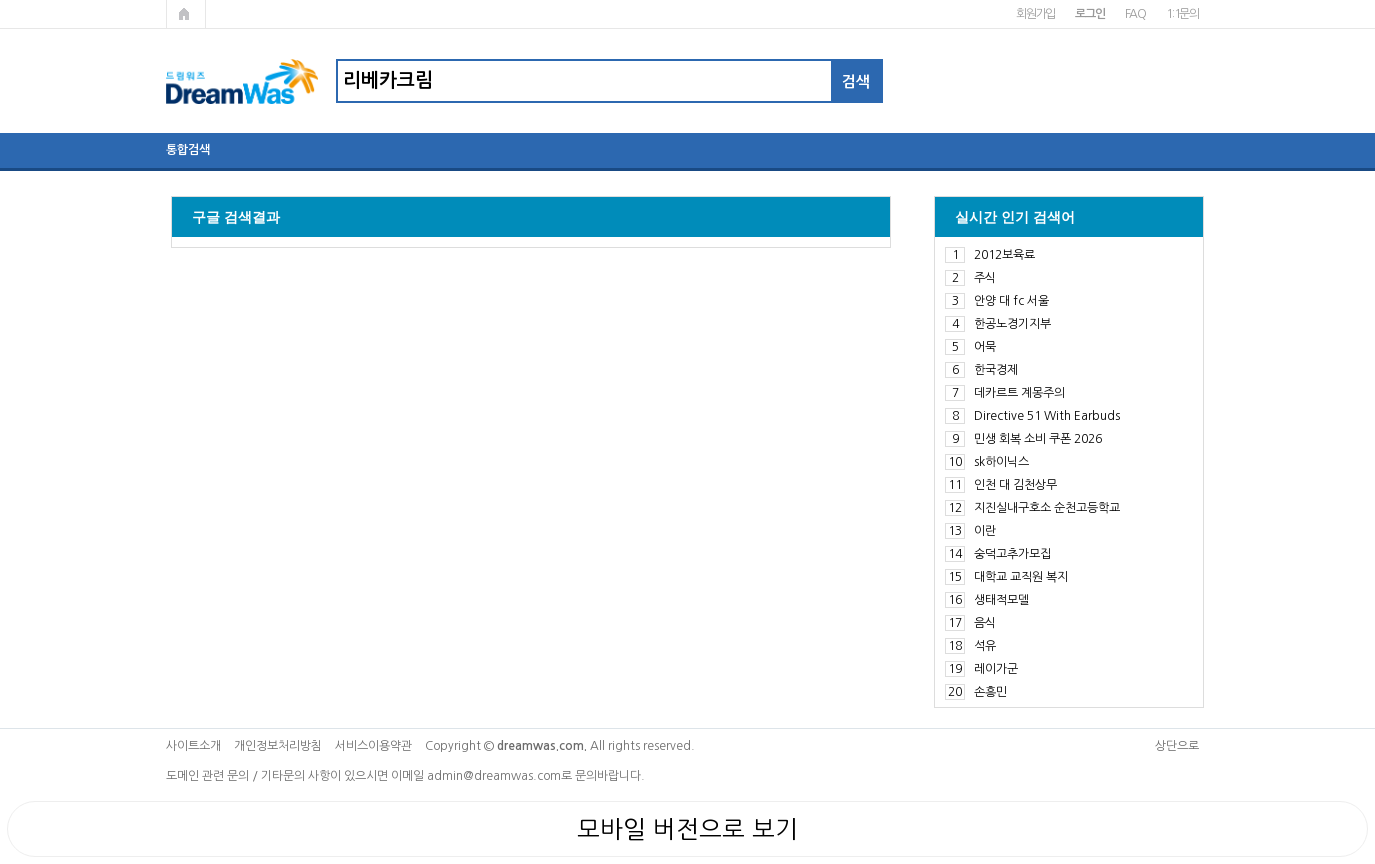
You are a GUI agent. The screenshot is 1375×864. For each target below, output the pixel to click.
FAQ (1135, 14)
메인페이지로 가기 (186, 14)
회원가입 (1035, 14)
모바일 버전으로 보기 (687, 829)
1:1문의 (1182, 14)
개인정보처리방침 (278, 746)
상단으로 (1177, 746)
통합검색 (188, 150)
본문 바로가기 (0, 0)
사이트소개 (193, 746)
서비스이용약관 (373, 746)
